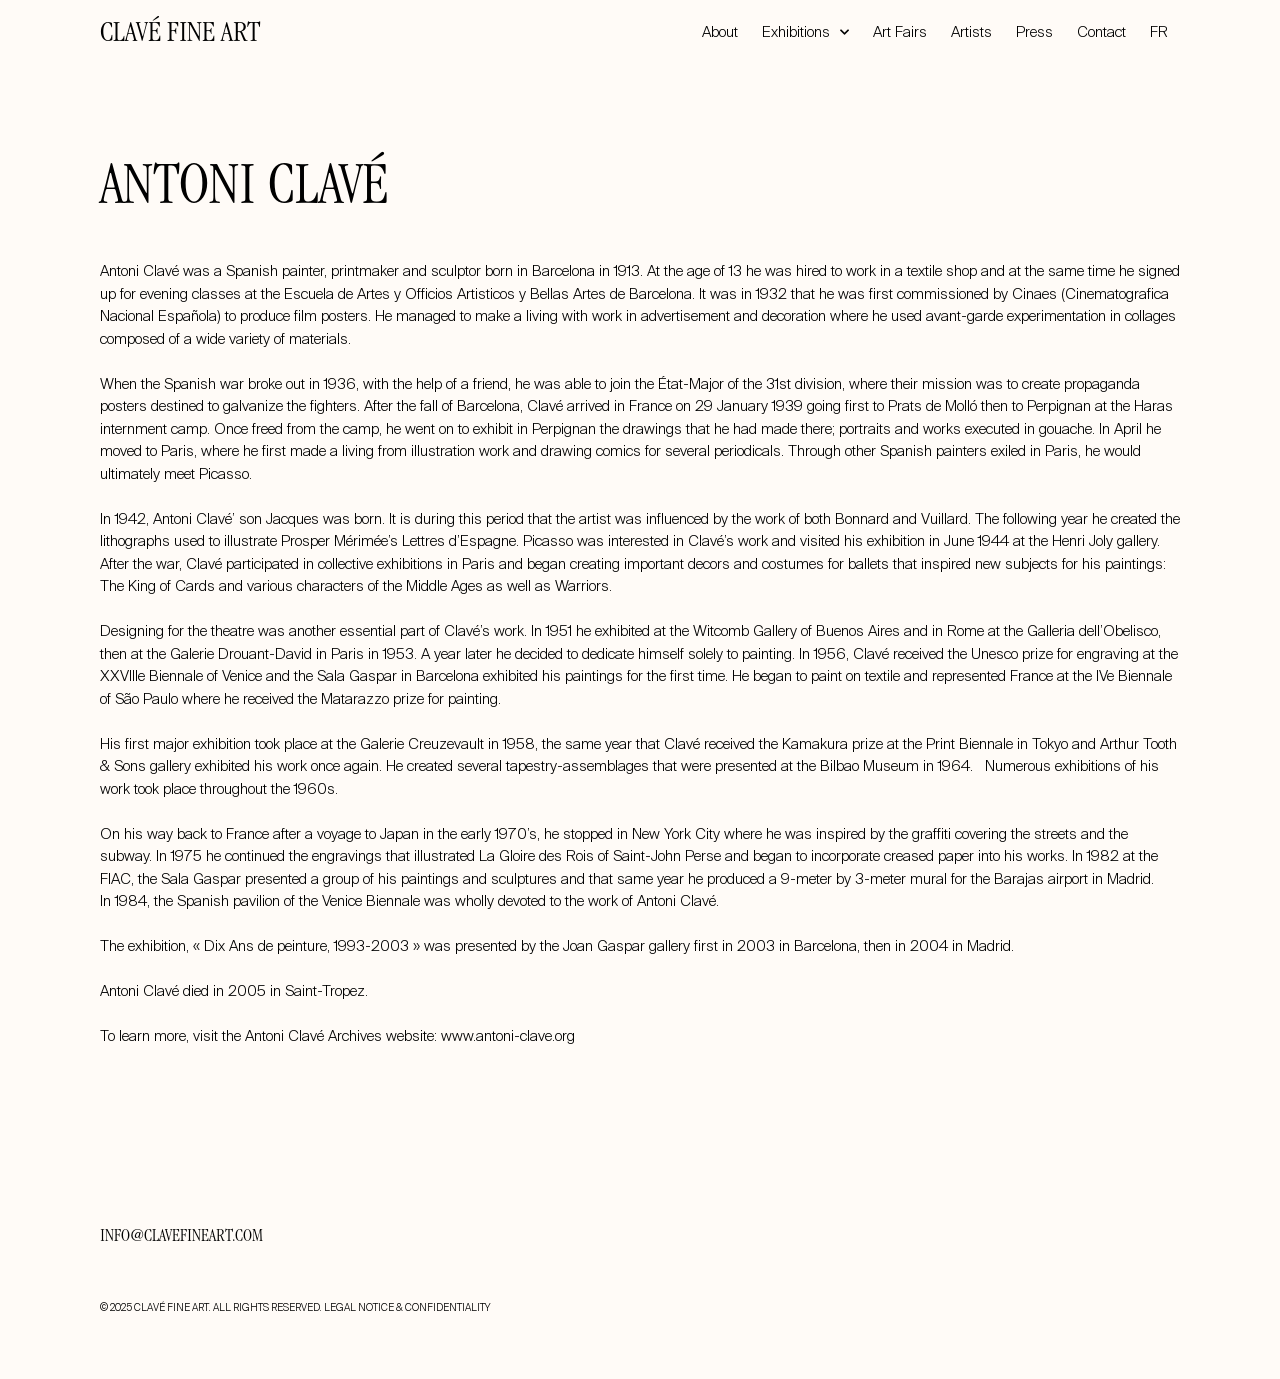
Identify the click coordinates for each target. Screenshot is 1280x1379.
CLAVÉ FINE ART (180, 35)
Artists (971, 32)
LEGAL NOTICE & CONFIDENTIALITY (407, 1307)
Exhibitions (805, 32)
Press (1034, 32)
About (720, 32)
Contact (1101, 32)
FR (1159, 32)
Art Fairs (900, 32)
